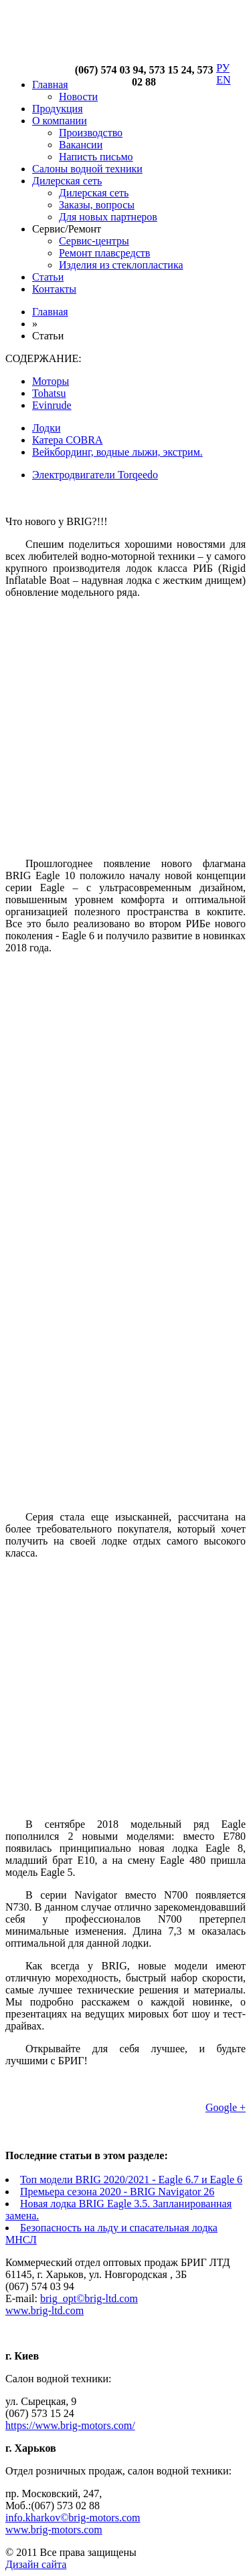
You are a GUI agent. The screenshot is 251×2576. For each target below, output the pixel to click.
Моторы (50, 381)
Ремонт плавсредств (104, 253)
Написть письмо (96, 156)
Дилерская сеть (67, 180)
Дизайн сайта (35, 2564)
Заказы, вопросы (97, 204)
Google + (225, 2107)
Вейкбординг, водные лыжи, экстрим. (117, 452)
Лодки (46, 428)
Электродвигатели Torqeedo (95, 474)
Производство (90, 132)
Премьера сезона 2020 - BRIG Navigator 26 (117, 2191)
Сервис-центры (94, 241)
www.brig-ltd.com (44, 2310)
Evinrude (52, 405)
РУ (223, 67)
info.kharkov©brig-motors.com (72, 2517)
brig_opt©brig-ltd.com (89, 2298)
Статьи (48, 277)
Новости (78, 96)
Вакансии (80, 144)
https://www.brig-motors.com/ (70, 2425)
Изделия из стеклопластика (121, 265)
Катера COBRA (67, 440)
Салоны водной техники (87, 168)
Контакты (54, 289)
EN (223, 80)
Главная (50, 84)
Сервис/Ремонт (66, 228)
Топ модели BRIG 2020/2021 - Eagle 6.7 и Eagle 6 (131, 2179)
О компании (59, 120)
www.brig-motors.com (53, 2529)
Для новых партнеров (108, 216)
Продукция (57, 108)
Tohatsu (49, 393)
